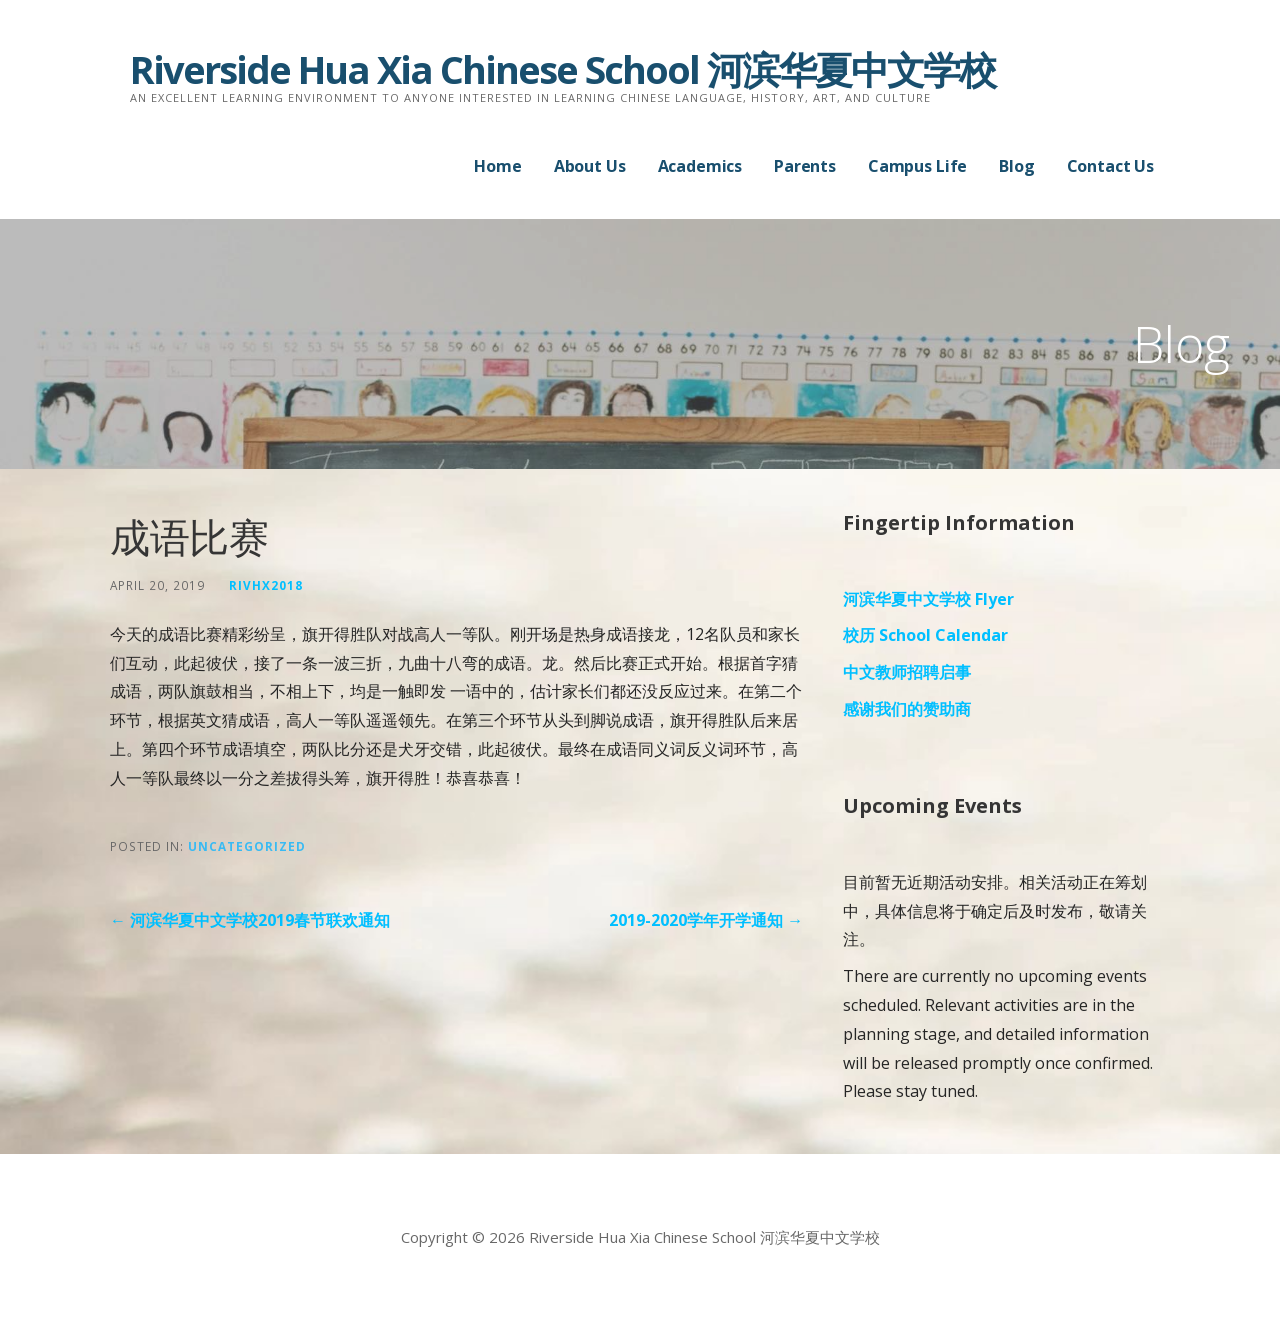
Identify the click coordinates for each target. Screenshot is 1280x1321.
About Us (590, 166)
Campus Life (917, 166)
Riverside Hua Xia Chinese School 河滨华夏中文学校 (562, 69)
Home (497, 166)
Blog (1016, 166)
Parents (805, 166)
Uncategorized (247, 846)
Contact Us (1110, 166)
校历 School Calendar (925, 635)
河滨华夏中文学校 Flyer (928, 599)
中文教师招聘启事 (907, 672)
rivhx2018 (266, 585)
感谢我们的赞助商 (907, 709)
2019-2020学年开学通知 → (706, 920)
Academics (700, 166)
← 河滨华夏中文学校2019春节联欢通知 (250, 920)
